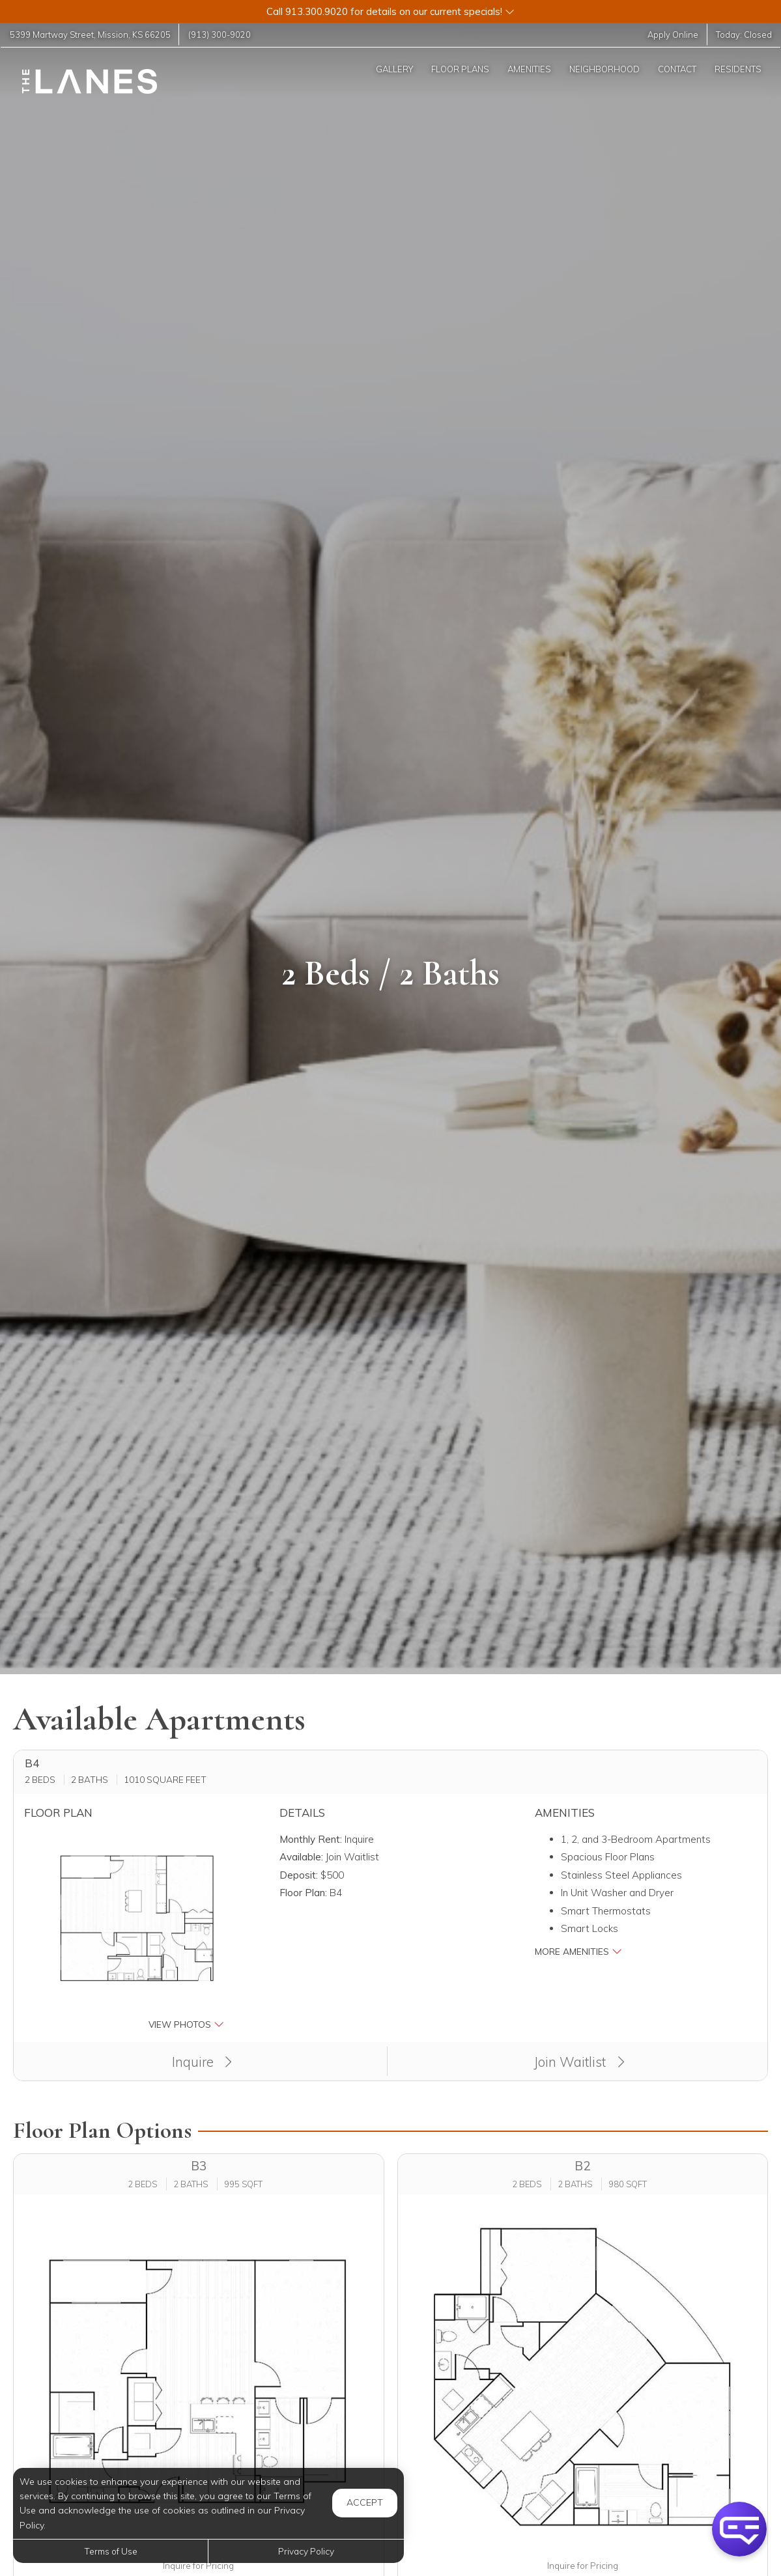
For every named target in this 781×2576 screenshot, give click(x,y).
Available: (301, 1857)
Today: (744, 34)
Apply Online (672, 34)
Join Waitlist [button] (578, 2061)
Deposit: (298, 1875)
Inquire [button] (202, 2061)
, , (91, 34)
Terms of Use (110, 2550)
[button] (390, 11)
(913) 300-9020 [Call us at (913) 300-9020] (221, 34)
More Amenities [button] (578, 1951)
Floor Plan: (303, 1892)
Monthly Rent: (310, 1839)
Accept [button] (365, 2502)
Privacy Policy (306, 2550)
